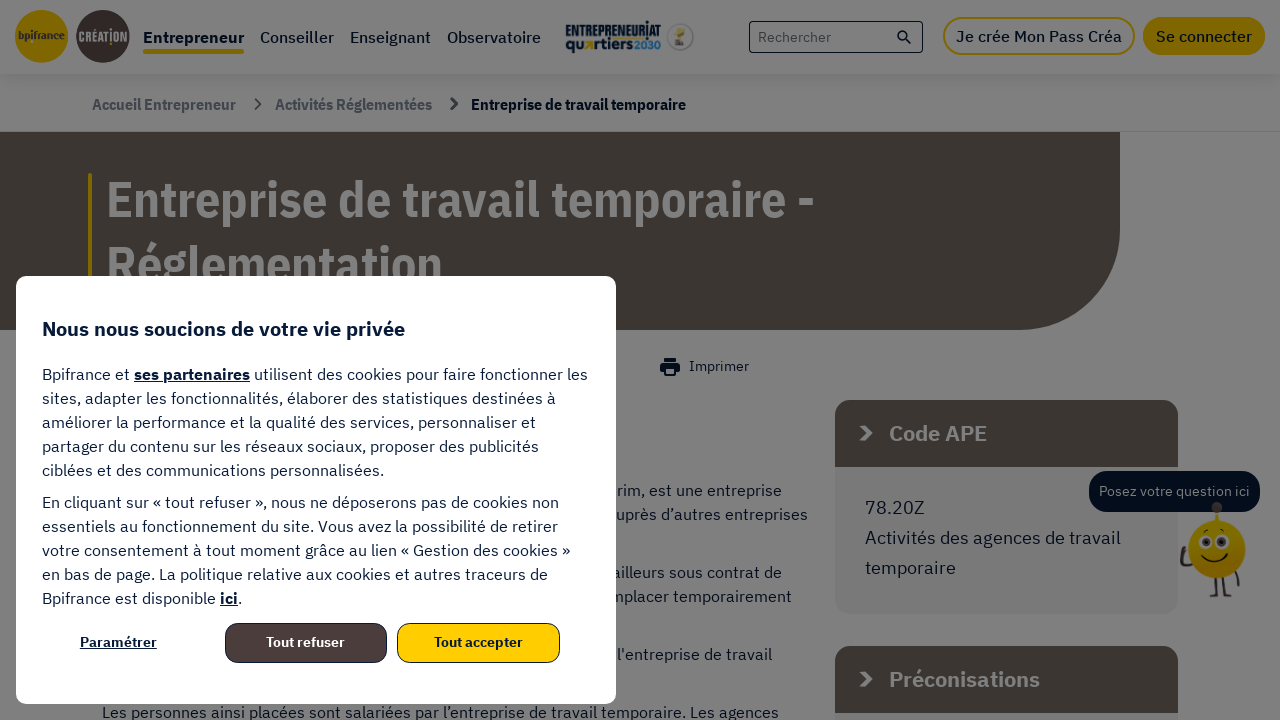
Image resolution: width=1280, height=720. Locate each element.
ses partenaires (192, 374)
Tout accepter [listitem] (478, 642)
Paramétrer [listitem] (118, 642)
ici (229, 598)
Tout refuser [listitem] (305, 642)
